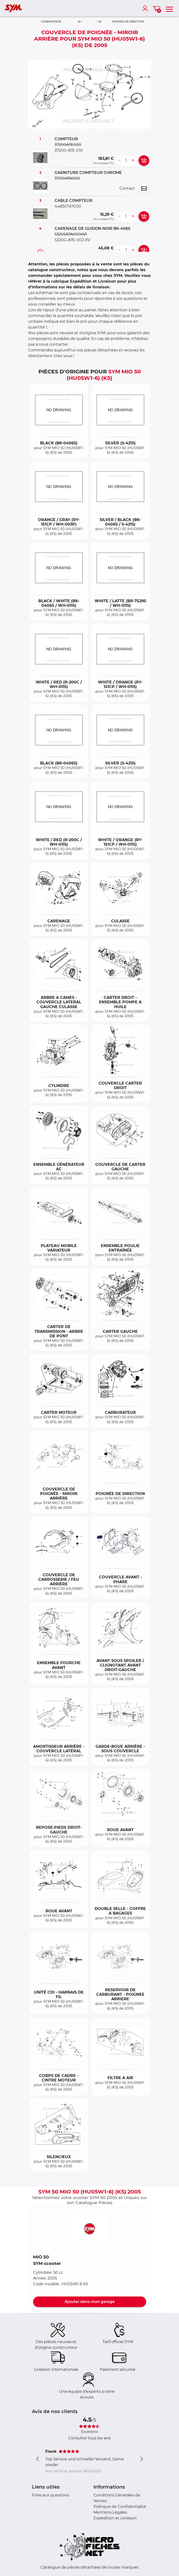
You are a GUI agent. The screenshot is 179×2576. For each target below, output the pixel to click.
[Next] (99, 21)
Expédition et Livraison (115, 2518)
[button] (89, 2228)
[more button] (133, 160)
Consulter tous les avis (89, 2438)
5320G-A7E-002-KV (72, 240)
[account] (146, 8)
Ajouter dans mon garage (90, 2301)
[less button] (119, 160)
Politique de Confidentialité (119, 2506)
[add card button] (143, 160)
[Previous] (80, 21)
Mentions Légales (110, 2512)
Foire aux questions (50, 2495)
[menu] (169, 8)
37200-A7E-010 (69, 150)
